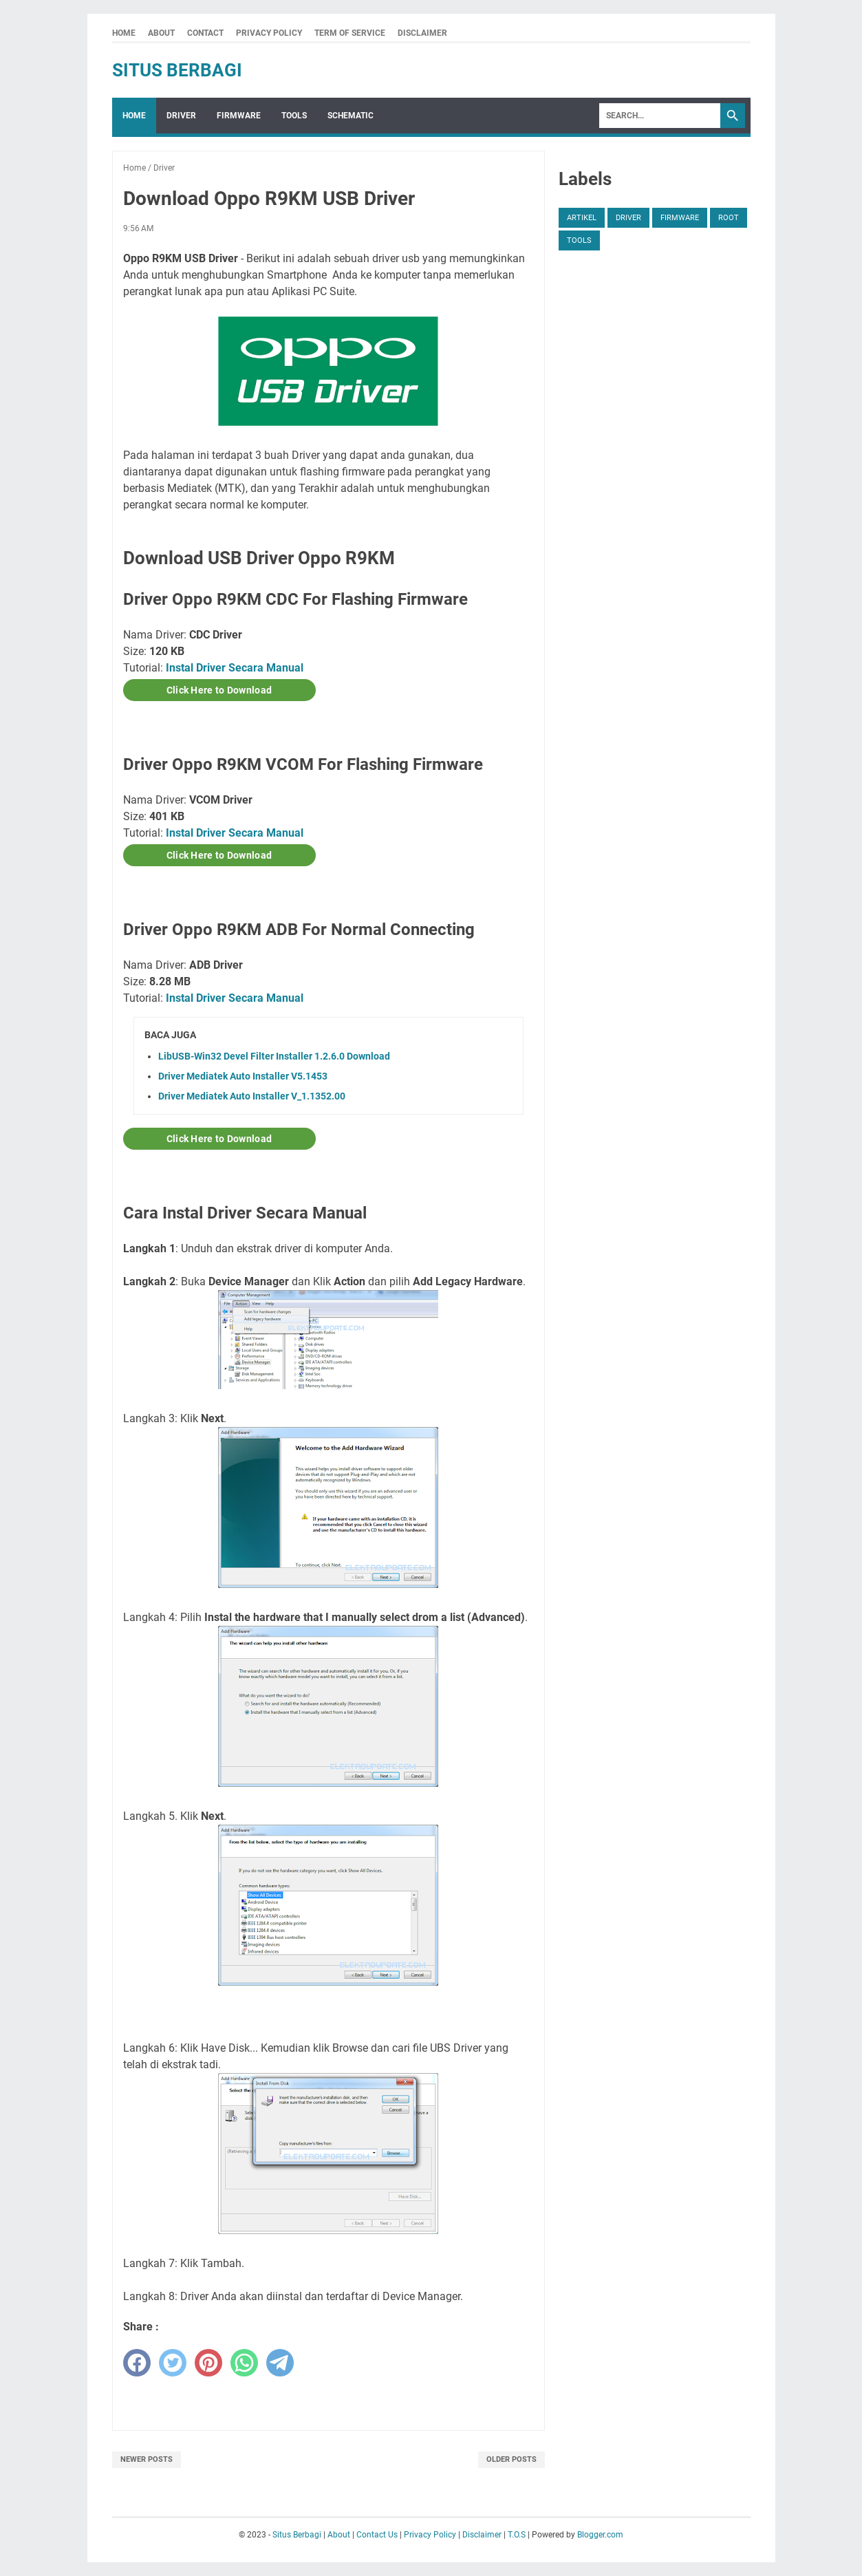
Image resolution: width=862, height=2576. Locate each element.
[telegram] (280, 2362)
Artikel (581, 217)
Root (728, 217)
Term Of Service (349, 33)
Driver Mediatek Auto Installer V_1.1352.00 (251, 1096)
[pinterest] (208, 2362)
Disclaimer (422, 33)
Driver (181, 115)
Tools (294, 115)
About (161, 33)
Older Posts (511, 2459)
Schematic (350, 115)
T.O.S (517, 2535)
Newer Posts (146, 2459)
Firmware (239, 115)
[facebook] (137, 2362)
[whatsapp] (244, 2362)
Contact (205, 33)
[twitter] (172, 2362)
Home (124, 33)
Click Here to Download (219, 690)
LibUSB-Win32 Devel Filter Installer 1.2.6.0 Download (274, 1056)
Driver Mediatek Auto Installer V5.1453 (242, 1076)
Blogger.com (600, 2535)
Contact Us (377, 2535)
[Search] (659, 115)
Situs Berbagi (177, 70)
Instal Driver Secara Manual (234, 667)
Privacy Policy (269, 33)
